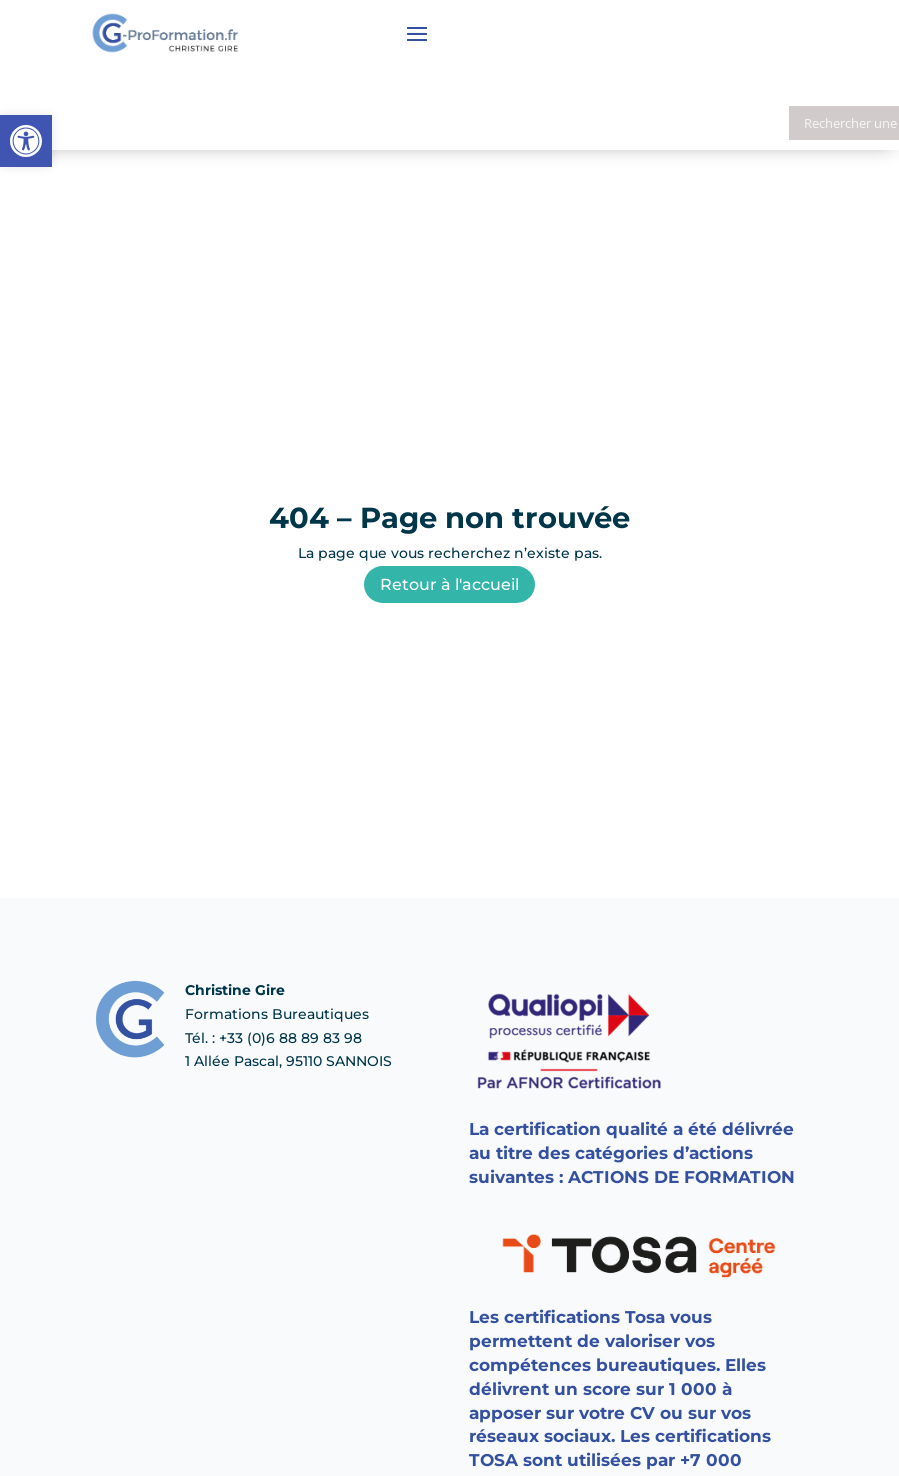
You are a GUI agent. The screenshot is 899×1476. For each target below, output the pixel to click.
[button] (26, 141)
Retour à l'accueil (449, 584)
